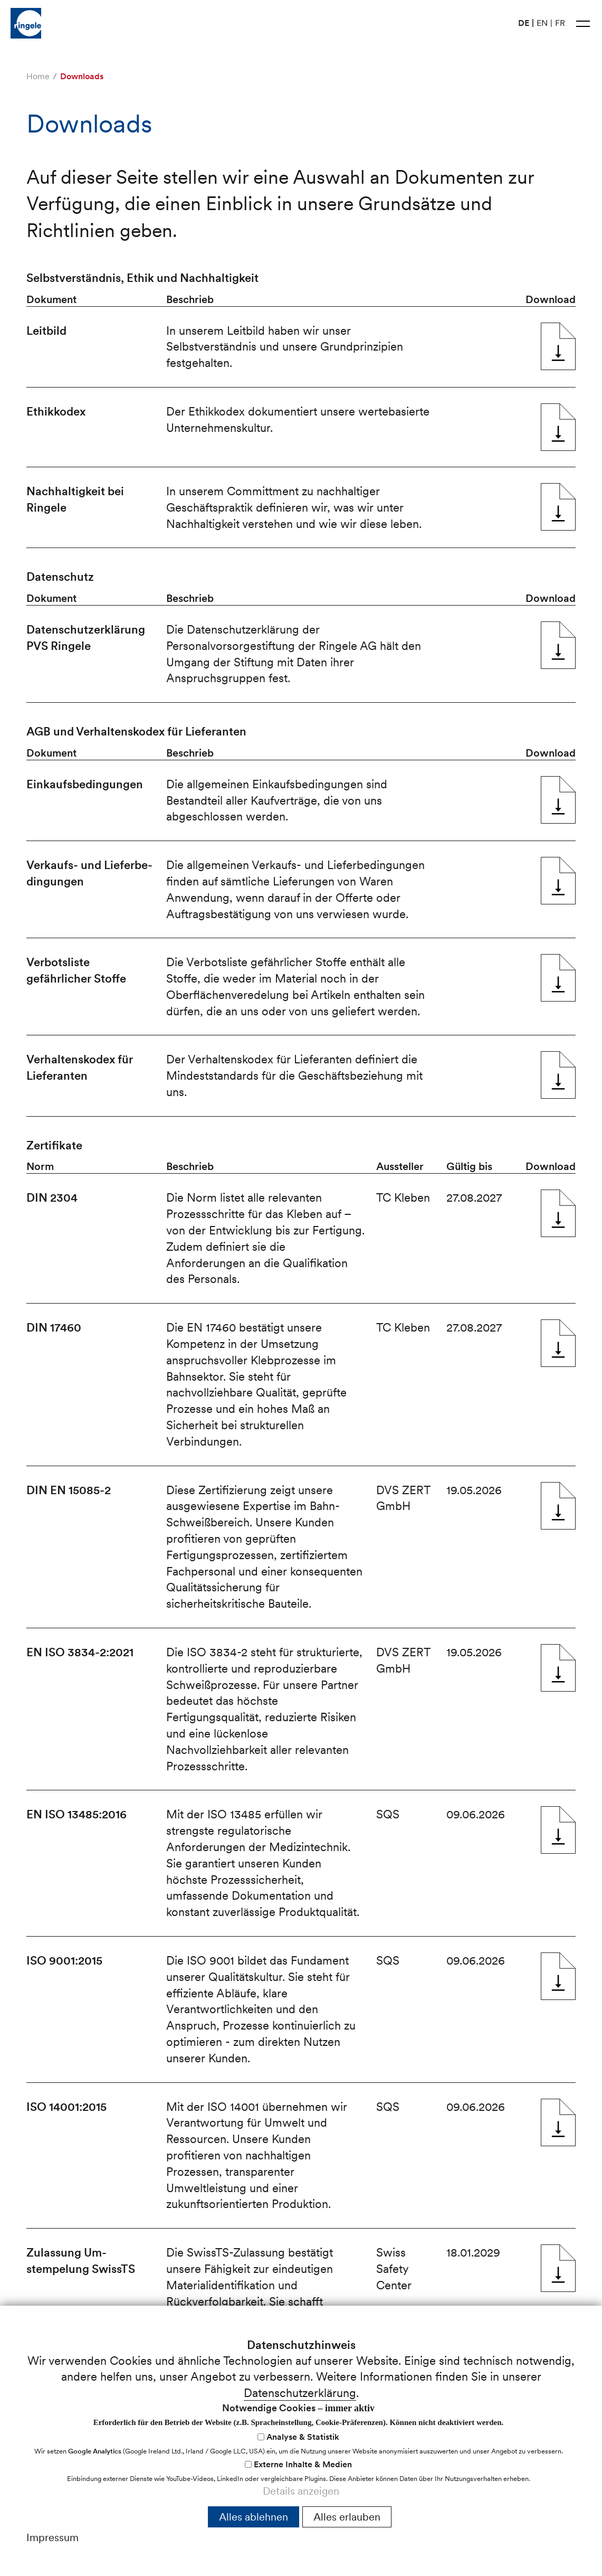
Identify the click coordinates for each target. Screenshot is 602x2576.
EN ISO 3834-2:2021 (558, 1668)
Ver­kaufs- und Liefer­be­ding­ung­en (558, 880)
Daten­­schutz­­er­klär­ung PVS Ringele (558, 645)
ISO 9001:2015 (558, 1976)
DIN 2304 (558, 1213)
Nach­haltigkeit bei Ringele (558, 507)
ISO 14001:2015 (558, 2122)
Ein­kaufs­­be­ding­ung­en (558, 800)
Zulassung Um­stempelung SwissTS (558, 2268)
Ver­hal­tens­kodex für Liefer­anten (558, 1075)
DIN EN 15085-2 (558, 1506)
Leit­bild (558, 346)
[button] (583, 23)
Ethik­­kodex (558, 427)
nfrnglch (57, 2542)
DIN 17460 (558, 1343)
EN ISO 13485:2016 (558, 1830)
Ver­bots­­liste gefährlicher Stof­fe (558, 978)
